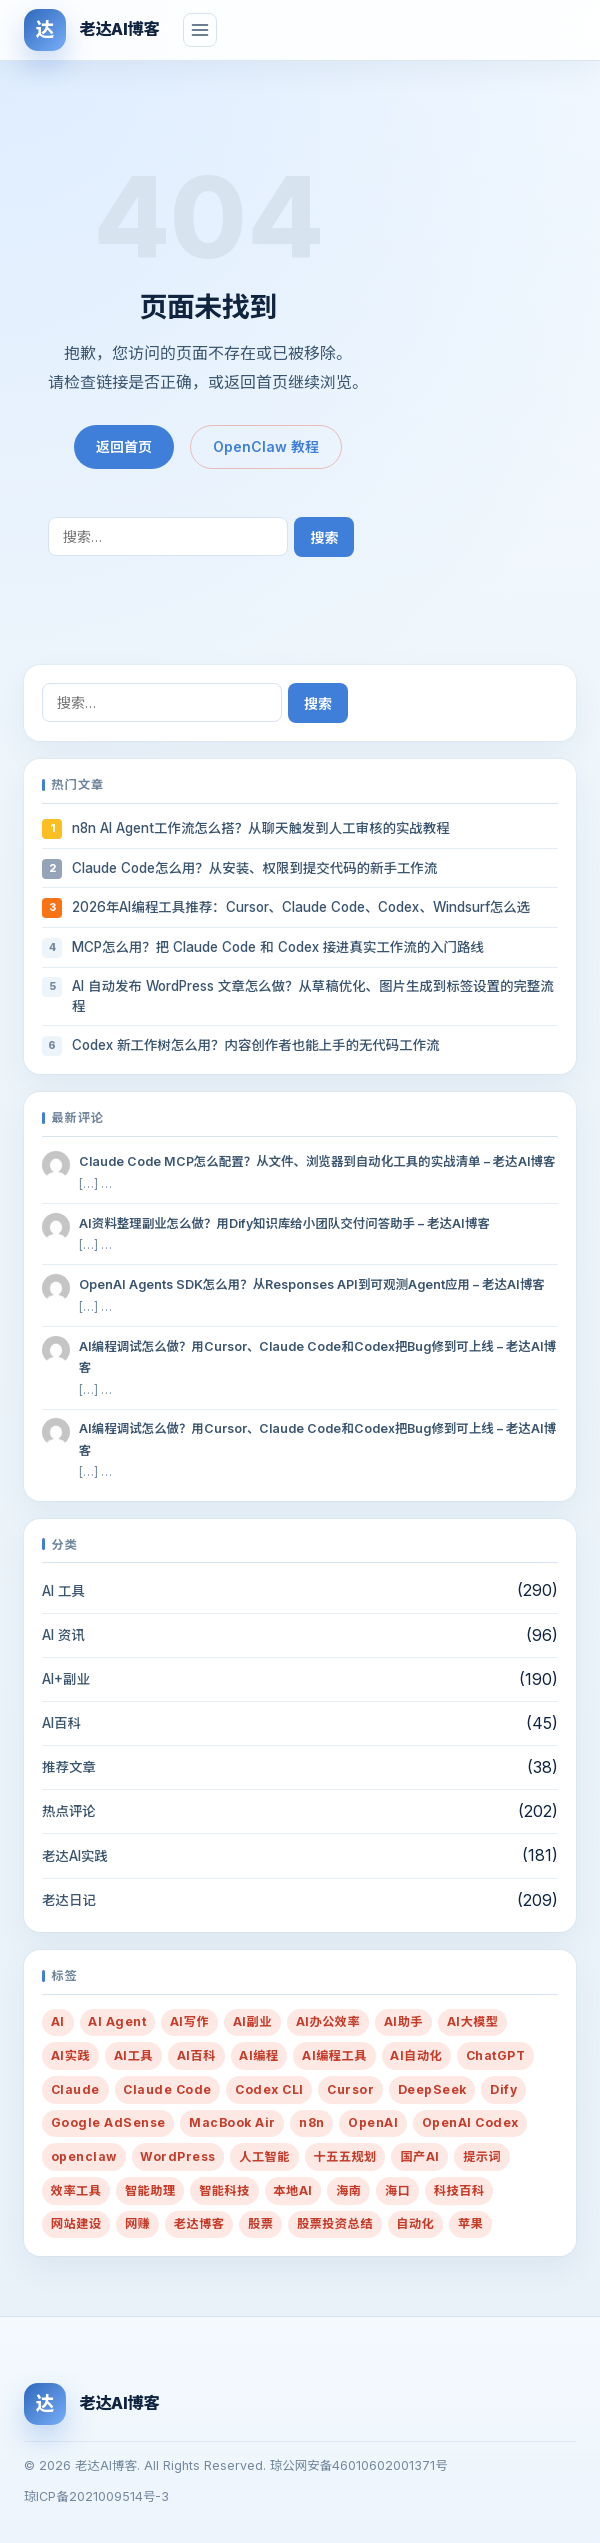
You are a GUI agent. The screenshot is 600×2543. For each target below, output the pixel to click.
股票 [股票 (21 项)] (260, 2223)
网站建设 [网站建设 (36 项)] (76, 2223)
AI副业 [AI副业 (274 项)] (252, 2021)
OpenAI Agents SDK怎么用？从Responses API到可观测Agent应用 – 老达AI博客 (312, 1284)
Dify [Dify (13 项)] (503, 2089)
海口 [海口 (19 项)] (397, 2190)
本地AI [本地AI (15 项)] (292, 2190)
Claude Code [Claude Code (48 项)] (167, 2089)
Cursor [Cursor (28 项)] (350, 2089)
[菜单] (200, 30)
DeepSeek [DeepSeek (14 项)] (432, 2089)
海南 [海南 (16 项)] (348, 2190)
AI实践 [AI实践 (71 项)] (70, 2055)
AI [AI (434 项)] (58, 2021)
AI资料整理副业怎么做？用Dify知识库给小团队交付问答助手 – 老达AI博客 (284, 1223)
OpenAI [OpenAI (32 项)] (373, 2122)
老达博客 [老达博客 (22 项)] (199, 2223)
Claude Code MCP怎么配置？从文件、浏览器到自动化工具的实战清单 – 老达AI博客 (317, 1161)
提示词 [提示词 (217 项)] (482, 2156)
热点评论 (69, 1811)
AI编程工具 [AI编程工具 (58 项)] (334, 2055)
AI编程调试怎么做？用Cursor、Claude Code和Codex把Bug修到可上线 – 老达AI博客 (317, 1357)
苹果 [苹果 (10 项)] (470, 2223)
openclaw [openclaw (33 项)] (84, 2156)
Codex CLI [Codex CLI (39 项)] (269, 2089)
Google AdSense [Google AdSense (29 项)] (108, 2122)
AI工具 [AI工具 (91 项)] (133, 2055)
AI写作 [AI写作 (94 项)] (189, 2021)
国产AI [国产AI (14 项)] (419, 2156)
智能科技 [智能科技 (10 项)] (224, 2190)
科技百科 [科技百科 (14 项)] (459, 2190)
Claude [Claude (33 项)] (75, 2089)
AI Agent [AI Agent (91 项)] (117, 2021)
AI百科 (61, 1723)
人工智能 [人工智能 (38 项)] (264, 2156)
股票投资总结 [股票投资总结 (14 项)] (335, 2223)
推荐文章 (69, 1767)
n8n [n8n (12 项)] (311, 2122)
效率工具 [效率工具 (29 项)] (76, 2190)
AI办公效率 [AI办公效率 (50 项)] (328, 2021)
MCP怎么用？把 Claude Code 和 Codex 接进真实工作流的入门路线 (278, 947)
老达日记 (69, 1900)
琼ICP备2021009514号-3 (96, 2496)
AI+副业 (66, 1679)
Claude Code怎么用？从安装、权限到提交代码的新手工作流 (254, 868)
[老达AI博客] (91, 30)
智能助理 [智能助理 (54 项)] (150, 2190)
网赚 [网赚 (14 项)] (137, 2223)
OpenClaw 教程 (266, 446)
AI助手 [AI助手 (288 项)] (403, 2021)
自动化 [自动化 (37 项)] (415, 2223)
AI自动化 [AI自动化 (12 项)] (416, 2055)
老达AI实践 (75, 1856)
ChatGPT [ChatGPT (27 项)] (495, 2055)
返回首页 (124, 446)
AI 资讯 (63, 1635)
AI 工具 (63, 1591)
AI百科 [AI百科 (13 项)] (196, 2055)
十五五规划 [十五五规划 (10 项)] (344, 2156)
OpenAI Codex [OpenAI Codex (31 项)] (470, 2122)
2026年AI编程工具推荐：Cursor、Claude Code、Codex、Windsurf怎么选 (301, 907)
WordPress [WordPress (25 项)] (177, 2156)
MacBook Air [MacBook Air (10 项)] (232, 2122)
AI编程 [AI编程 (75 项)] (258, 2055)
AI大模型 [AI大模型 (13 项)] (473, 2021)
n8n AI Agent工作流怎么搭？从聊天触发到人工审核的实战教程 (261, 828)
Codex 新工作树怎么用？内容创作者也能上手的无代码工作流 (256, 1045)
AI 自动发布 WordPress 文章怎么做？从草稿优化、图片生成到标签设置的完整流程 (313, 996)
